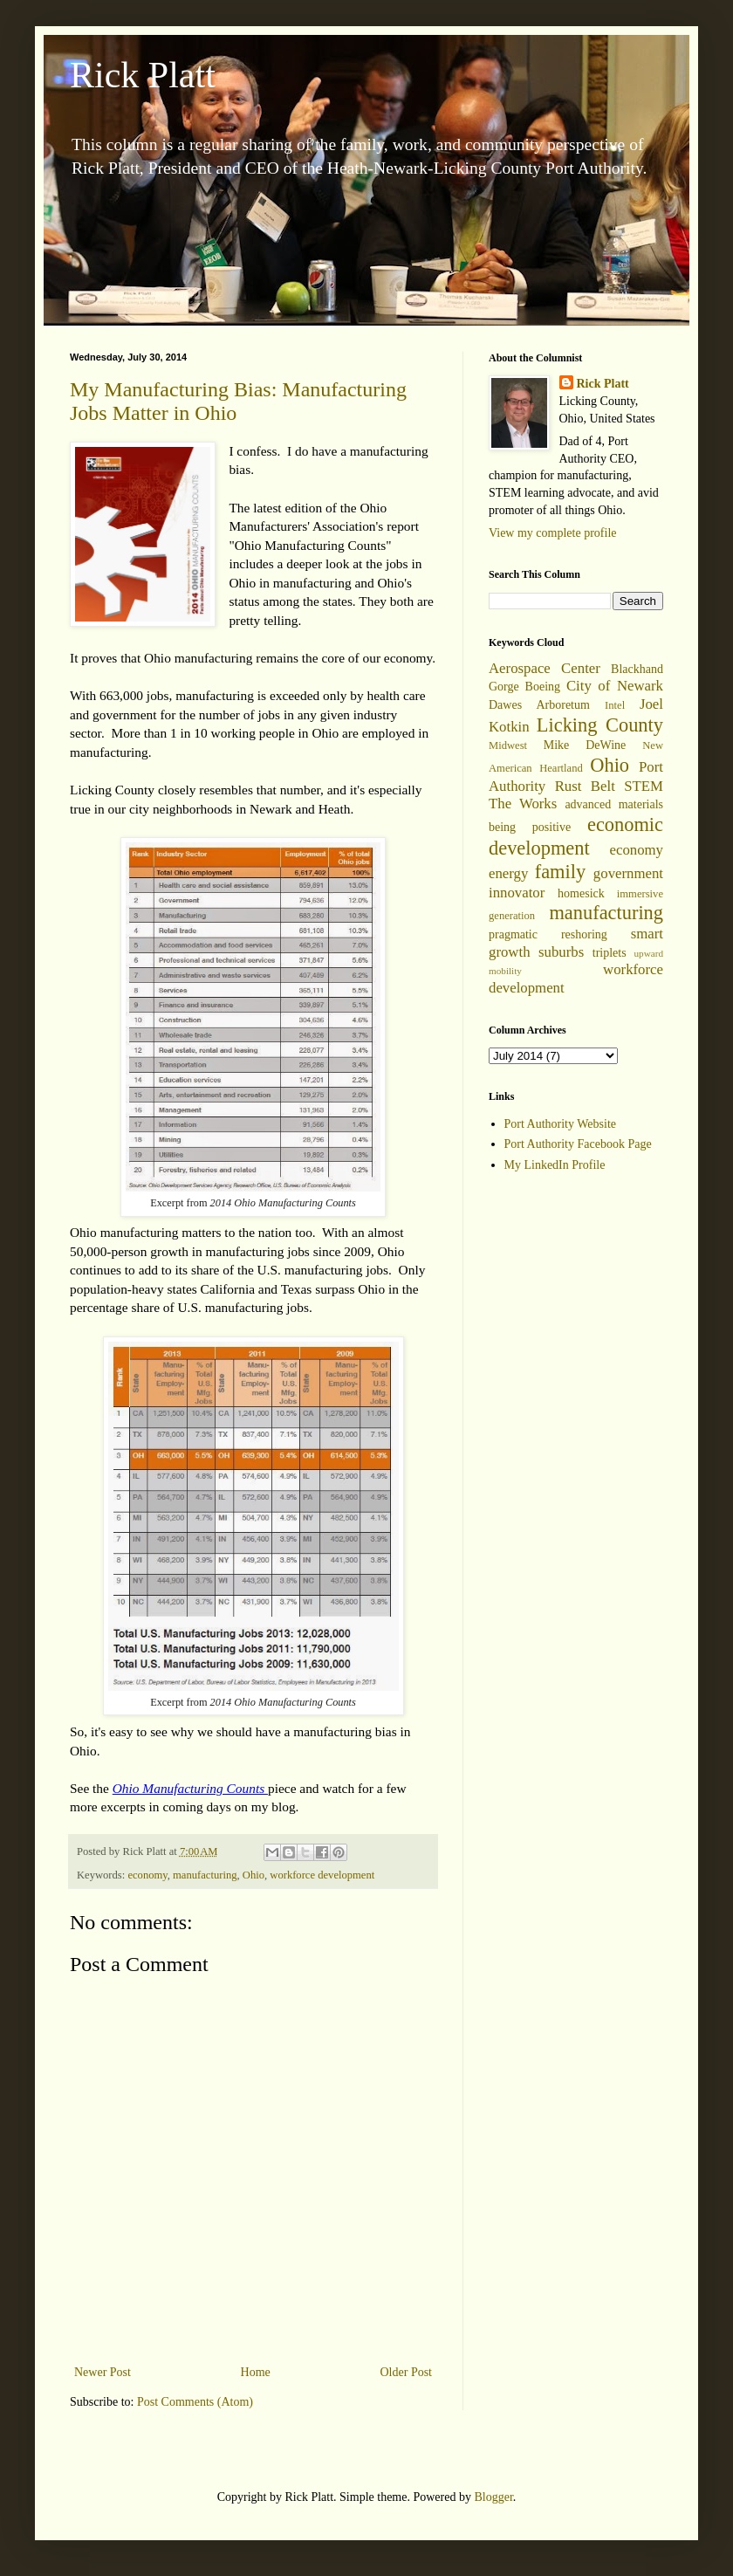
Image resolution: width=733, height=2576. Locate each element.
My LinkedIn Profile (555, 1164)
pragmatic (513, 934)
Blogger (493, 2497)
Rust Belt (585, 786)
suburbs (561, 952)
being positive (530, 827)
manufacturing (204, 1875)
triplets (610, 952)
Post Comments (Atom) (195, 2401)
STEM (643, 786)
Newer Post (102, 2372)
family (560, 872)
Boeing (542, 686)
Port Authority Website (560, 1123)
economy (147, 1875)
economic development (576, 836)
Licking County (600, 725)
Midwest (508, 745)
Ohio (253, 1875)
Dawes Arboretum (539, 704)
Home (256, 2372)
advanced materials (614, 804)
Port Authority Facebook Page (578, 1144)
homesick (581, 893)
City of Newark (614, 685)
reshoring (584, 934)
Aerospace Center (544, 668)
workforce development (322, 1875)
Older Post (406, 2372)
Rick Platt (143, 75)
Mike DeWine (585, 745)
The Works (523, 803)
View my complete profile (553, 532)
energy (508, 873)
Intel (615, 705)
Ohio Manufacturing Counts (190, 1788)
